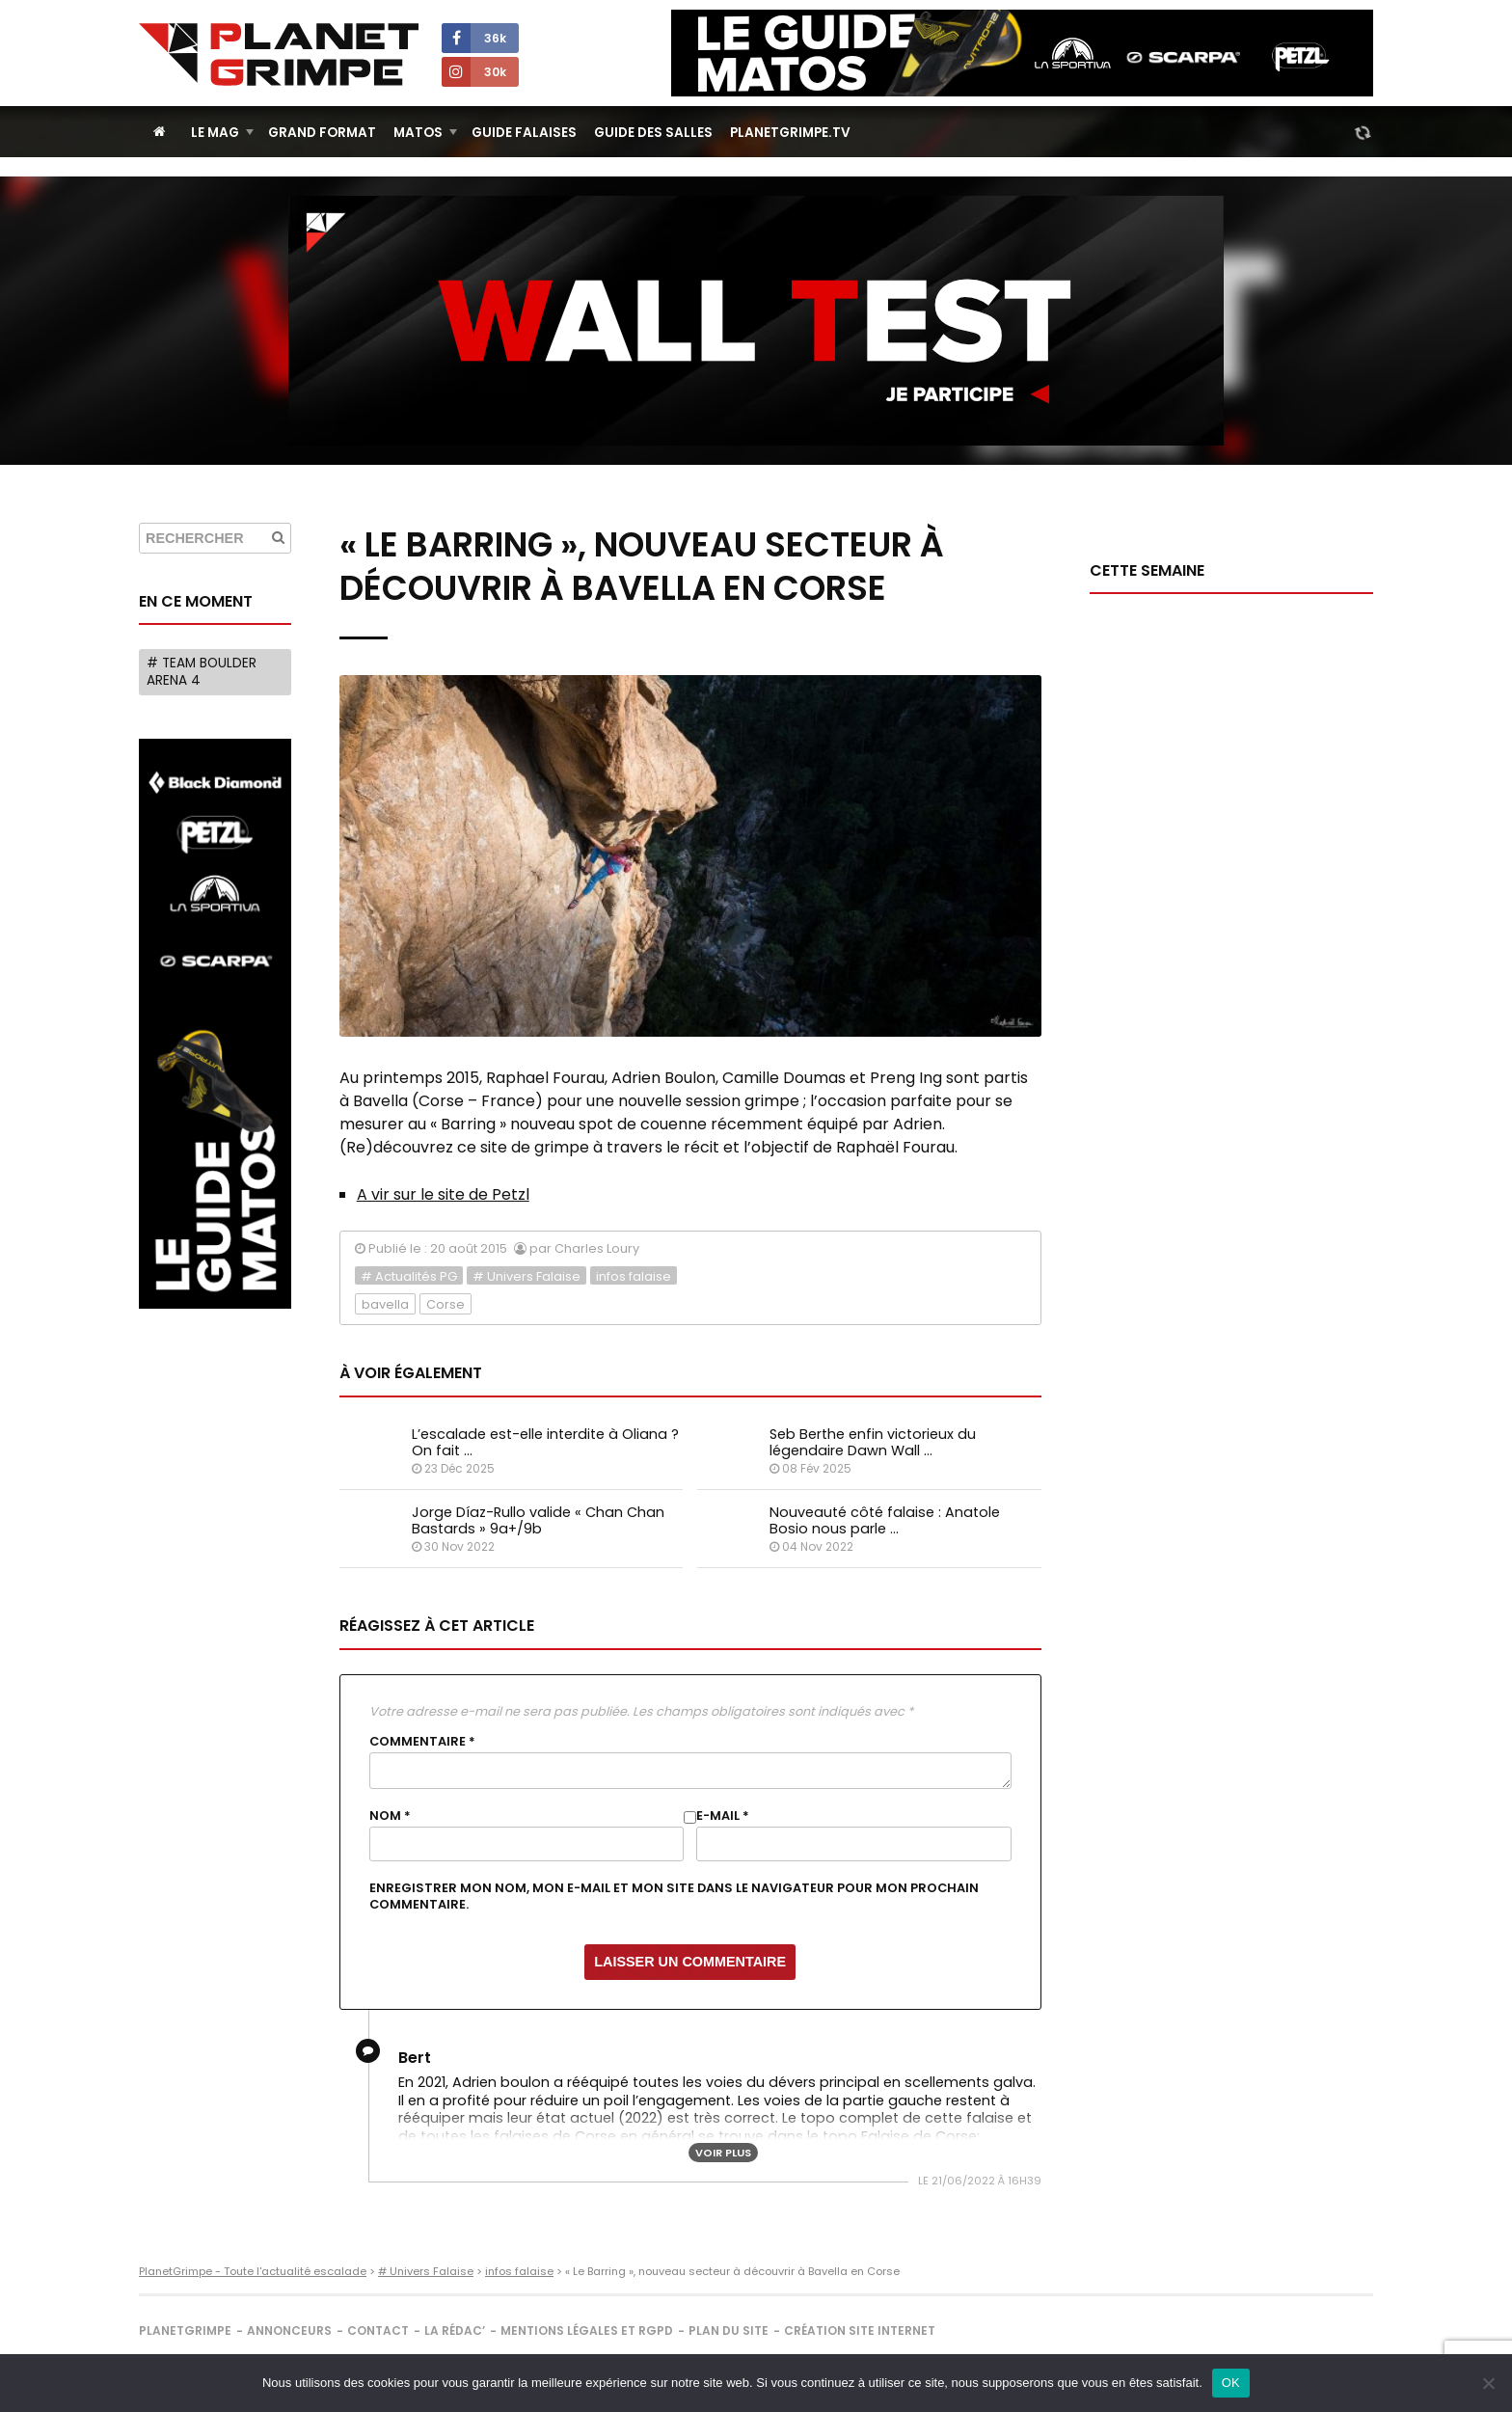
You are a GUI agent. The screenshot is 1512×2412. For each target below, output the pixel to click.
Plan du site (728, 2330)
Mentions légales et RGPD (586, 2330)
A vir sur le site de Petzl (443, 1194)
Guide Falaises (524, 132)
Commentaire (422, 1741)
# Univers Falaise (526, 1276)
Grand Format (322, 132)
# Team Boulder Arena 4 (201, 672)
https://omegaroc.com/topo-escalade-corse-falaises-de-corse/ (633, 2154)
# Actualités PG (409, 1276)
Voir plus (723, 2152)
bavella (385, 1304)
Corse (445, 1304)
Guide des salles (653, 132)
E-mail (722, 1816)
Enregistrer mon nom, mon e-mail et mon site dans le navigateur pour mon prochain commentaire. (674, 1896)
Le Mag (215, 132)
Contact (378, 2330)
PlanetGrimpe (185, 2330)
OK (1231, 2382)
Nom (390, 1816)
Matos (418, 132)
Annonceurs (289, 2330)
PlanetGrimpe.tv (790, 132)
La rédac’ (454, 2330)
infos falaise (633, 1276)
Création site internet (859, 2330)
